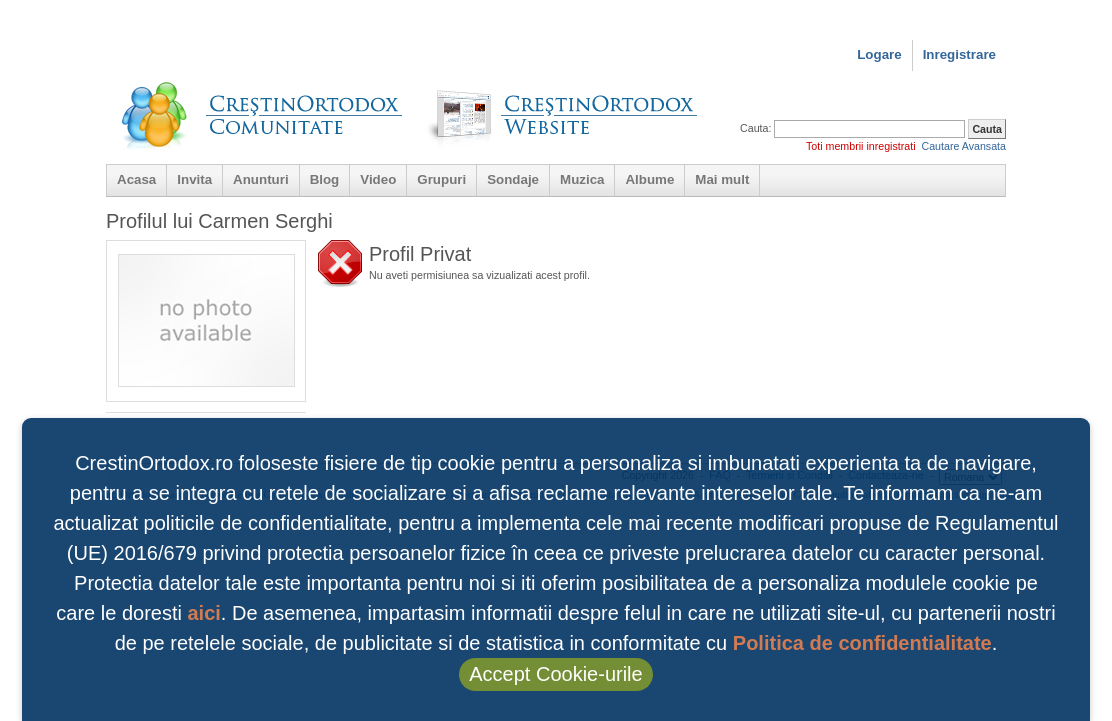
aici (203, 613)
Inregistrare (959, 54)
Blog (325, 179)
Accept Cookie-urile (555, 674)
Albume (649, 179)
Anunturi (261, 179)
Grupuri (441, 179)
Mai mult (722, 179)
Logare (879, 54)
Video (378, 179)
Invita (194, 179)
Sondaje (513, 179)
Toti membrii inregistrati (861, 146)
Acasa (136, 179)
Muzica (582, 179)
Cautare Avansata (963, 146)
